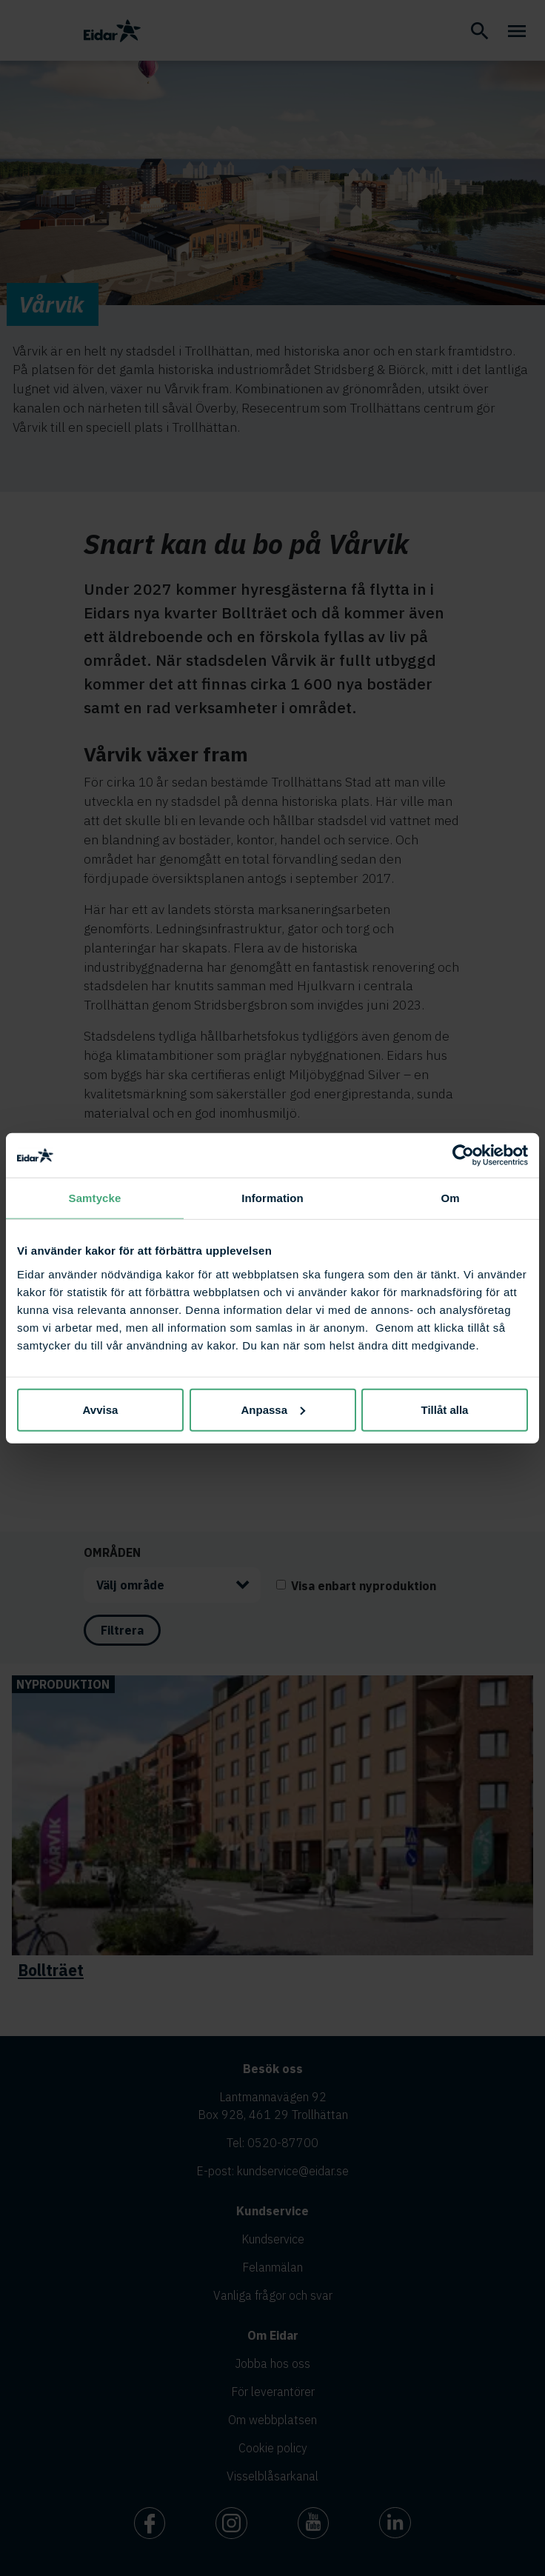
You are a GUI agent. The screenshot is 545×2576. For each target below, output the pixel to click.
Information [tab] (272, 1198)
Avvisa (100, 1409)
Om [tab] (450, 1198)
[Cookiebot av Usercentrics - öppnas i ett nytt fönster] (463, 1155)
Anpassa (273, 1409)
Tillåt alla (445, 1409)
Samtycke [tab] (95, 1198)
